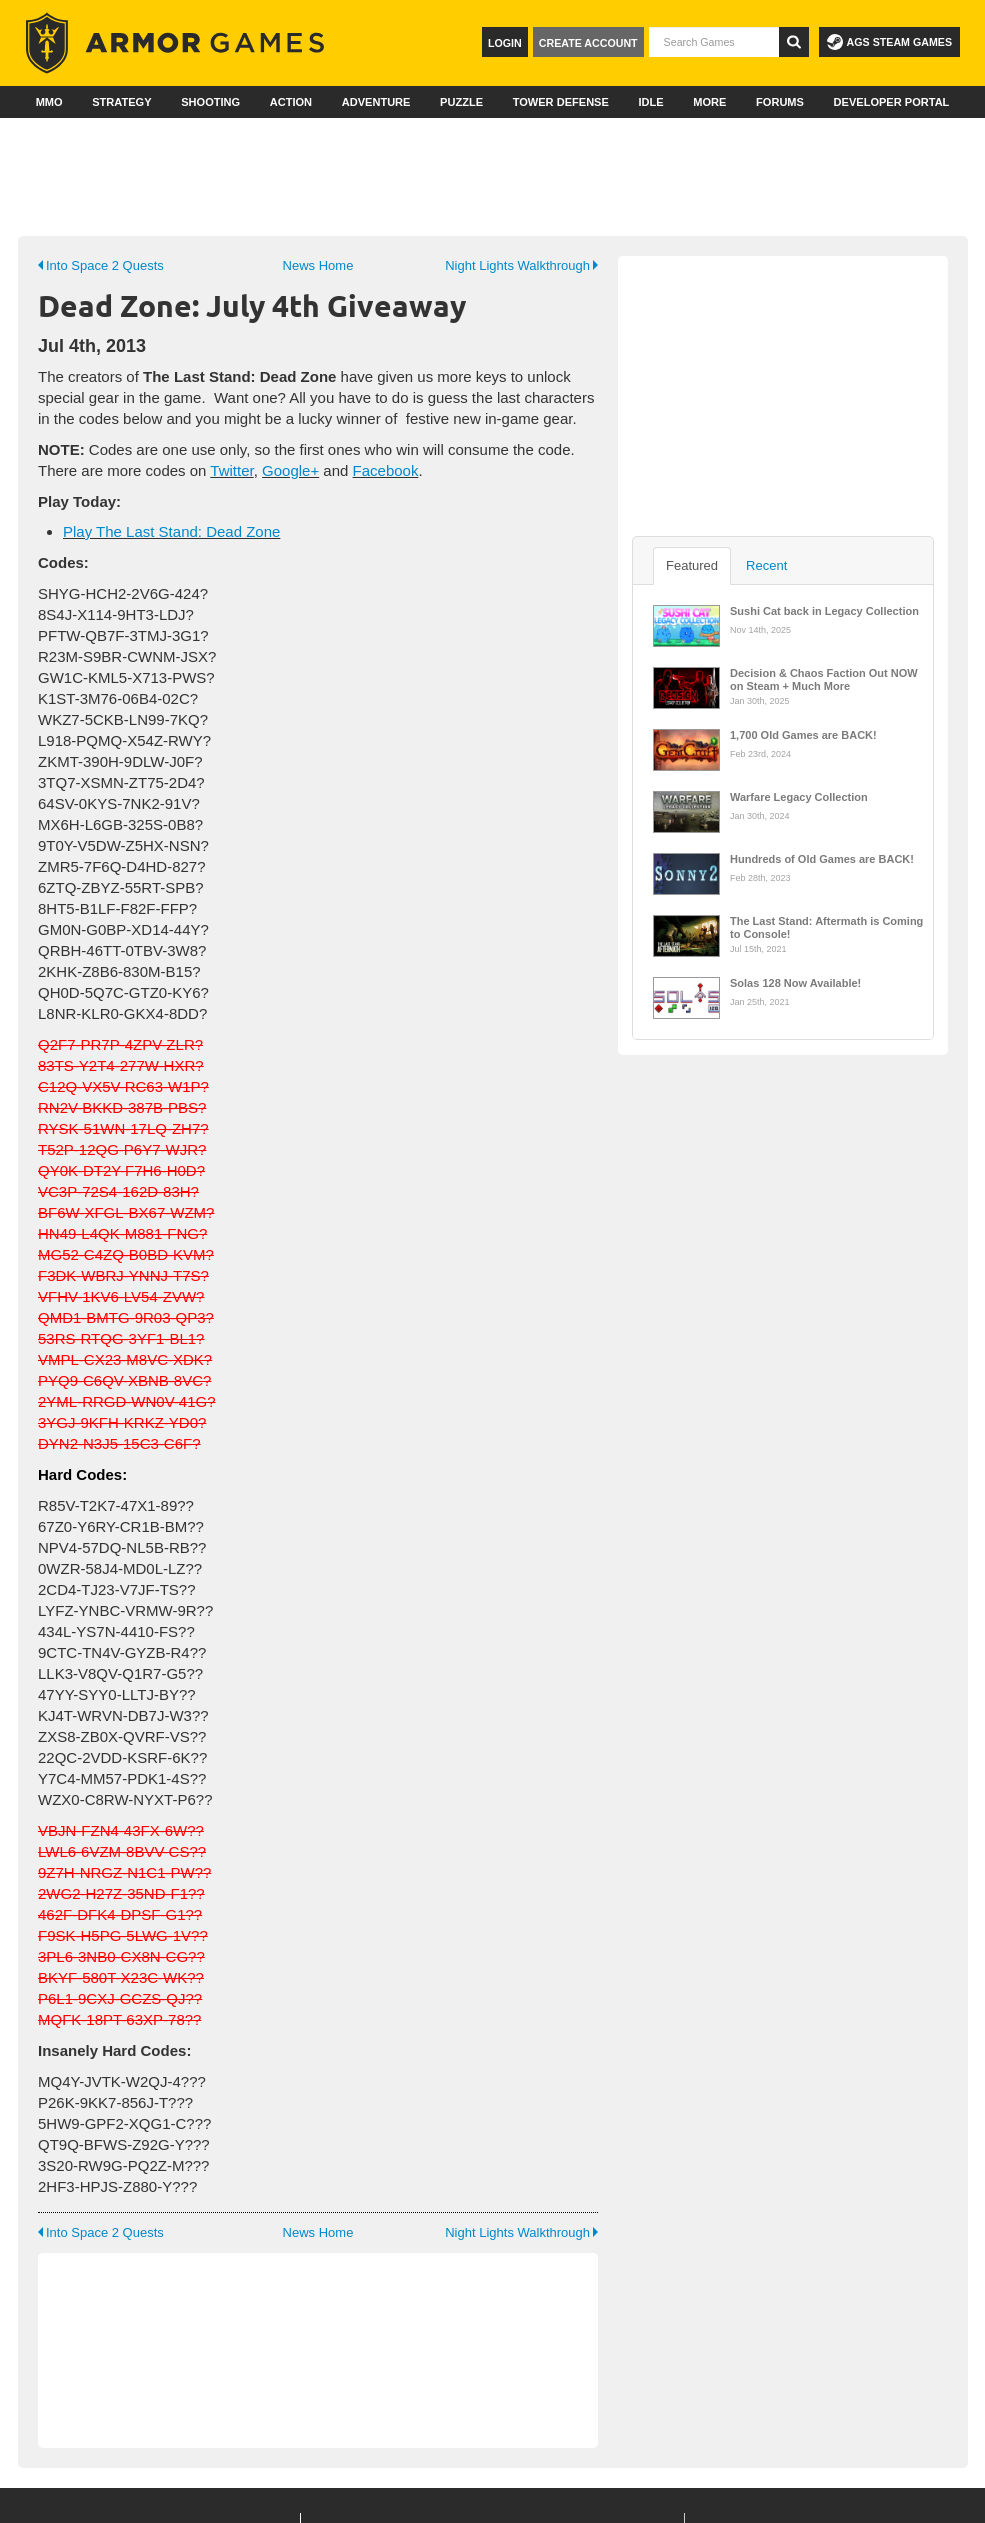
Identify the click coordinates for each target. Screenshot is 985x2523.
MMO (49, 102)
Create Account (588, 43)
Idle (650, 102)
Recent (766, 565)
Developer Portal (892, 102)
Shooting (210, 102)
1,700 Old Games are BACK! (803, 735)
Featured (692, 565)
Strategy (121, 102)
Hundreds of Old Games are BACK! (822, 859)
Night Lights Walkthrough (521, 265)
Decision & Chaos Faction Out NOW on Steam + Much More (824, 678)
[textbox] (714, 42)
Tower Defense (561, 102)
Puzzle (461, 102)
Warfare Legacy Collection (799, 797)
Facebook (386, 470)
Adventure (376, 102)
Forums (780, 102)
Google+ (290, 470)
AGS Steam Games (889, 42)
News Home (318, 265)
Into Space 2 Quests (101, 265)
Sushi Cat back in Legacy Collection (824, 611)
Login (505, 43)
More (709, 102)
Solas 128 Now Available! (795, 983)
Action (291, 102)
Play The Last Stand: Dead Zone (171, 531)
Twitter (231, 470)
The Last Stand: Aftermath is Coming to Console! (826, 926)
